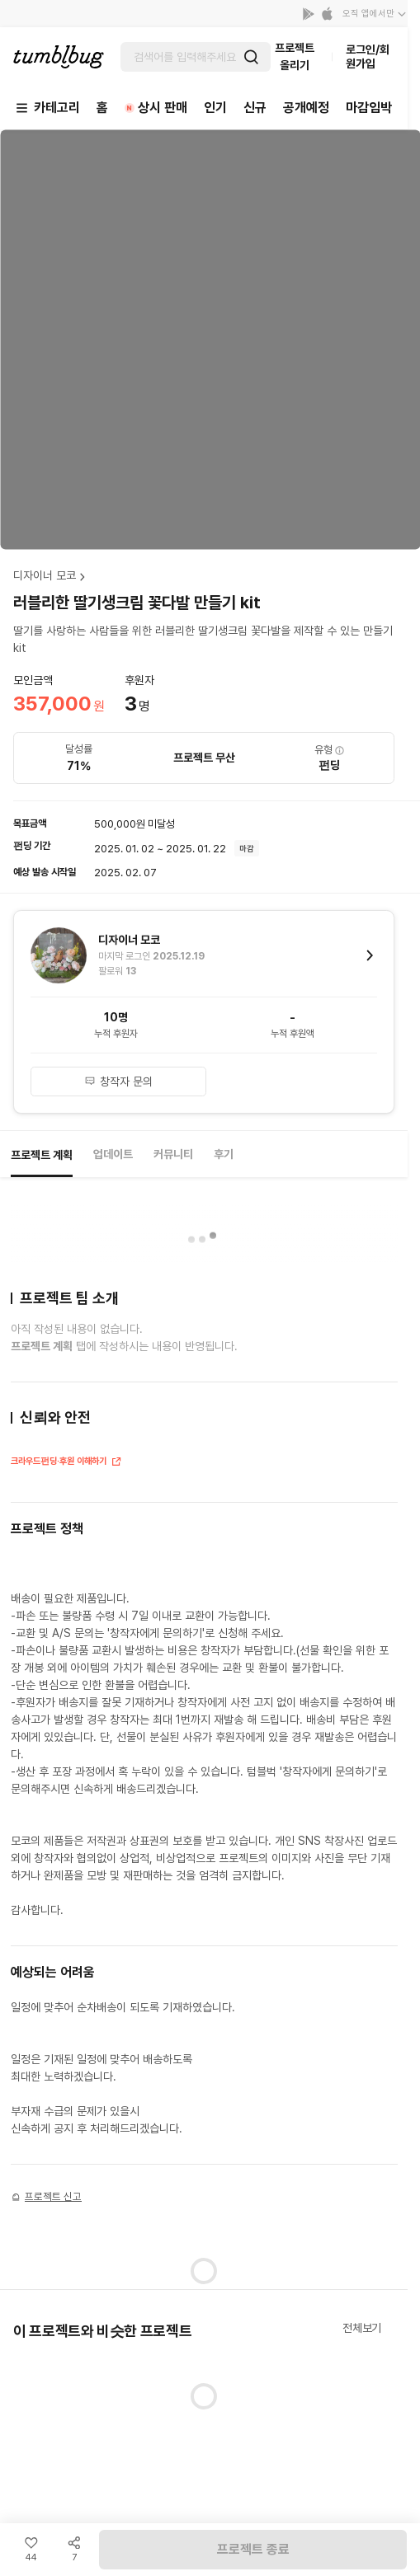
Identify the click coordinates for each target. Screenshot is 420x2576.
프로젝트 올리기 (294, 56)
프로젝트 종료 (253, 2549)
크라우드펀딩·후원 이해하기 (66, 1463)
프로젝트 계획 (42, 1154)
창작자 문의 (118, 1081)
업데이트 (113, 1154)
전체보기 (361, 2327)
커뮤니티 (173, 1154)
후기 (224, 1154)
